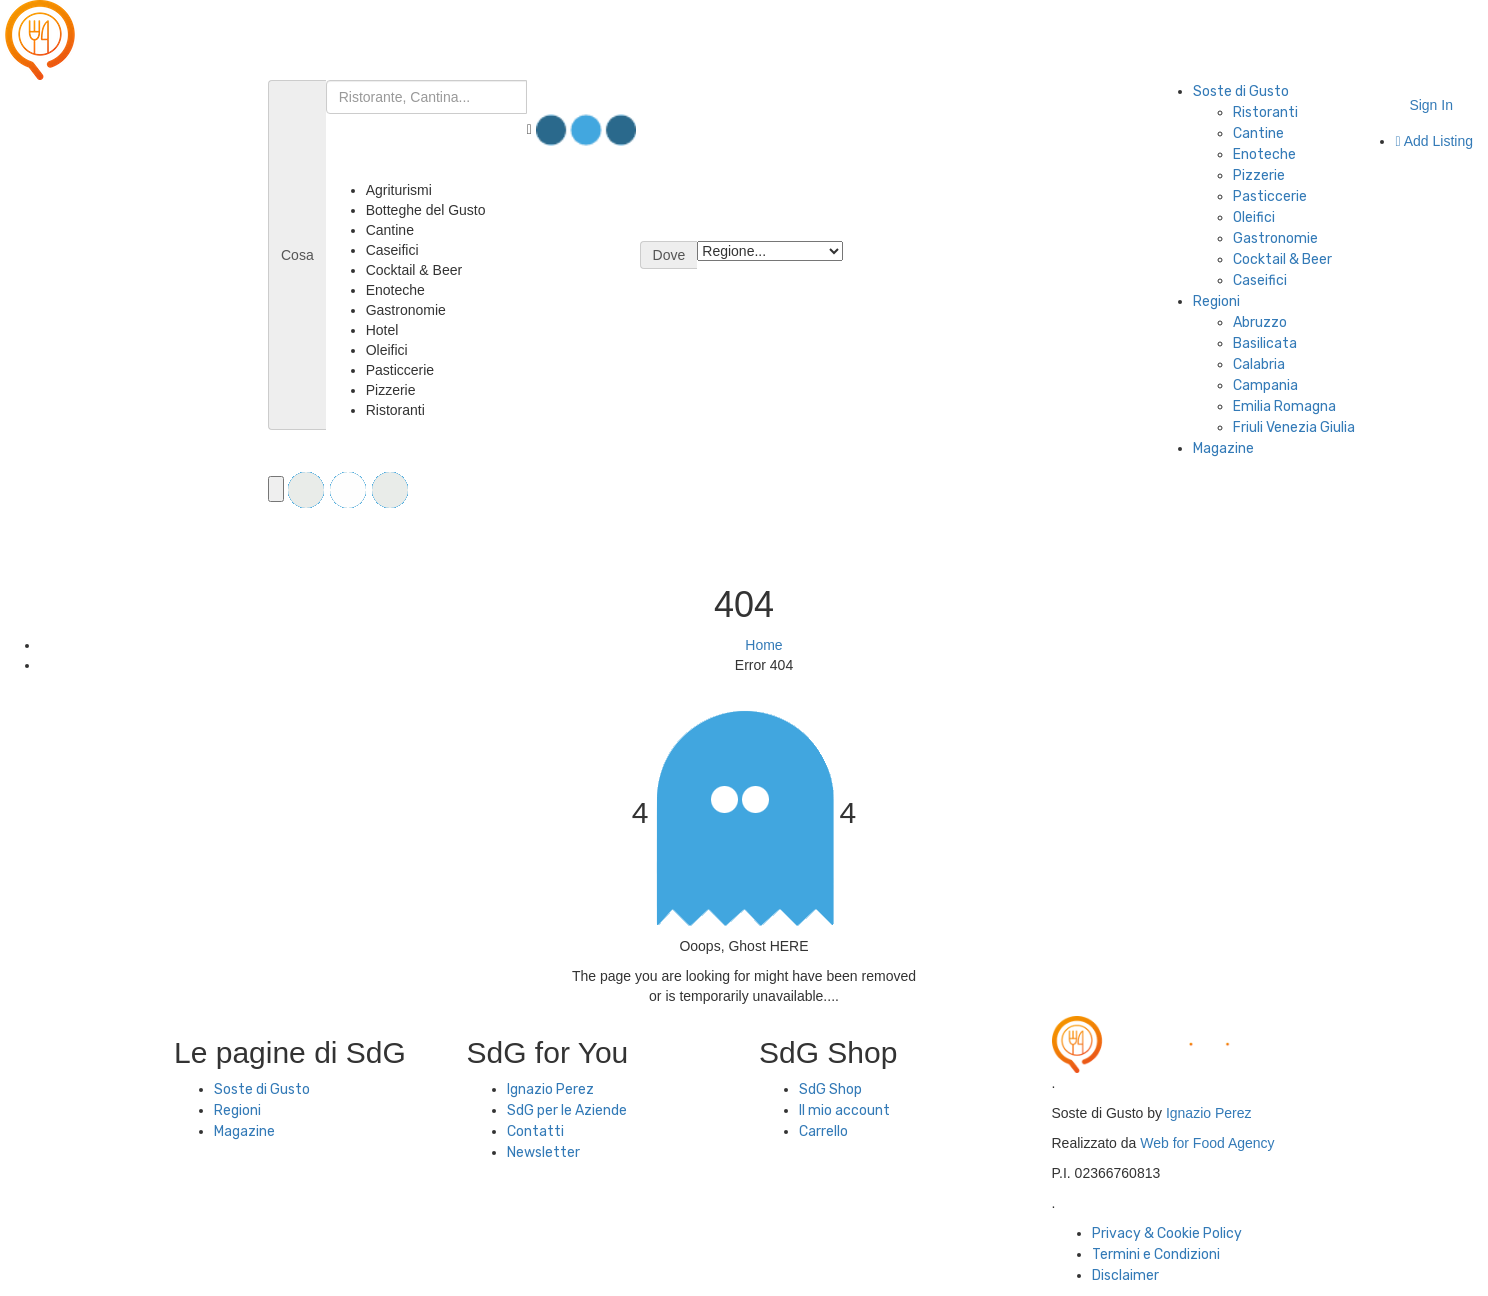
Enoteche (1264, 154)
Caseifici (1260, 280)
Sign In (1431, 105)
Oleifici (1254, 217)
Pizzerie (1259, 175)
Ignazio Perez (550, 1089)
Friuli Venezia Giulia (1294, 427)
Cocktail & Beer (1282, 259)
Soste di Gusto (1241, 91)
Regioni (1216, 301)
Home (763, 645)
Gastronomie (1275, 238)
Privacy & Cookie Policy (1167, 1233)
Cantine (1258, 133)
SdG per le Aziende (567, 1110)
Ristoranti (1265, 112)
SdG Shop (830, 1089)
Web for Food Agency (1207, 1143)
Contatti (535, 1131)
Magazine (1223, 448)
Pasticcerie (1270, 196)
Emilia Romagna (1284, 406)
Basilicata (1265, 343)
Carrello (823, 1131)
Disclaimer (1125, 1275)
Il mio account (844, 1110)
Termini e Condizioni (1156, 1254)
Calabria (1259, 364)
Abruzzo (1260, 322)
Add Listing (1434, 141)
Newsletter (543, 1152)
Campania (1265, 385)
